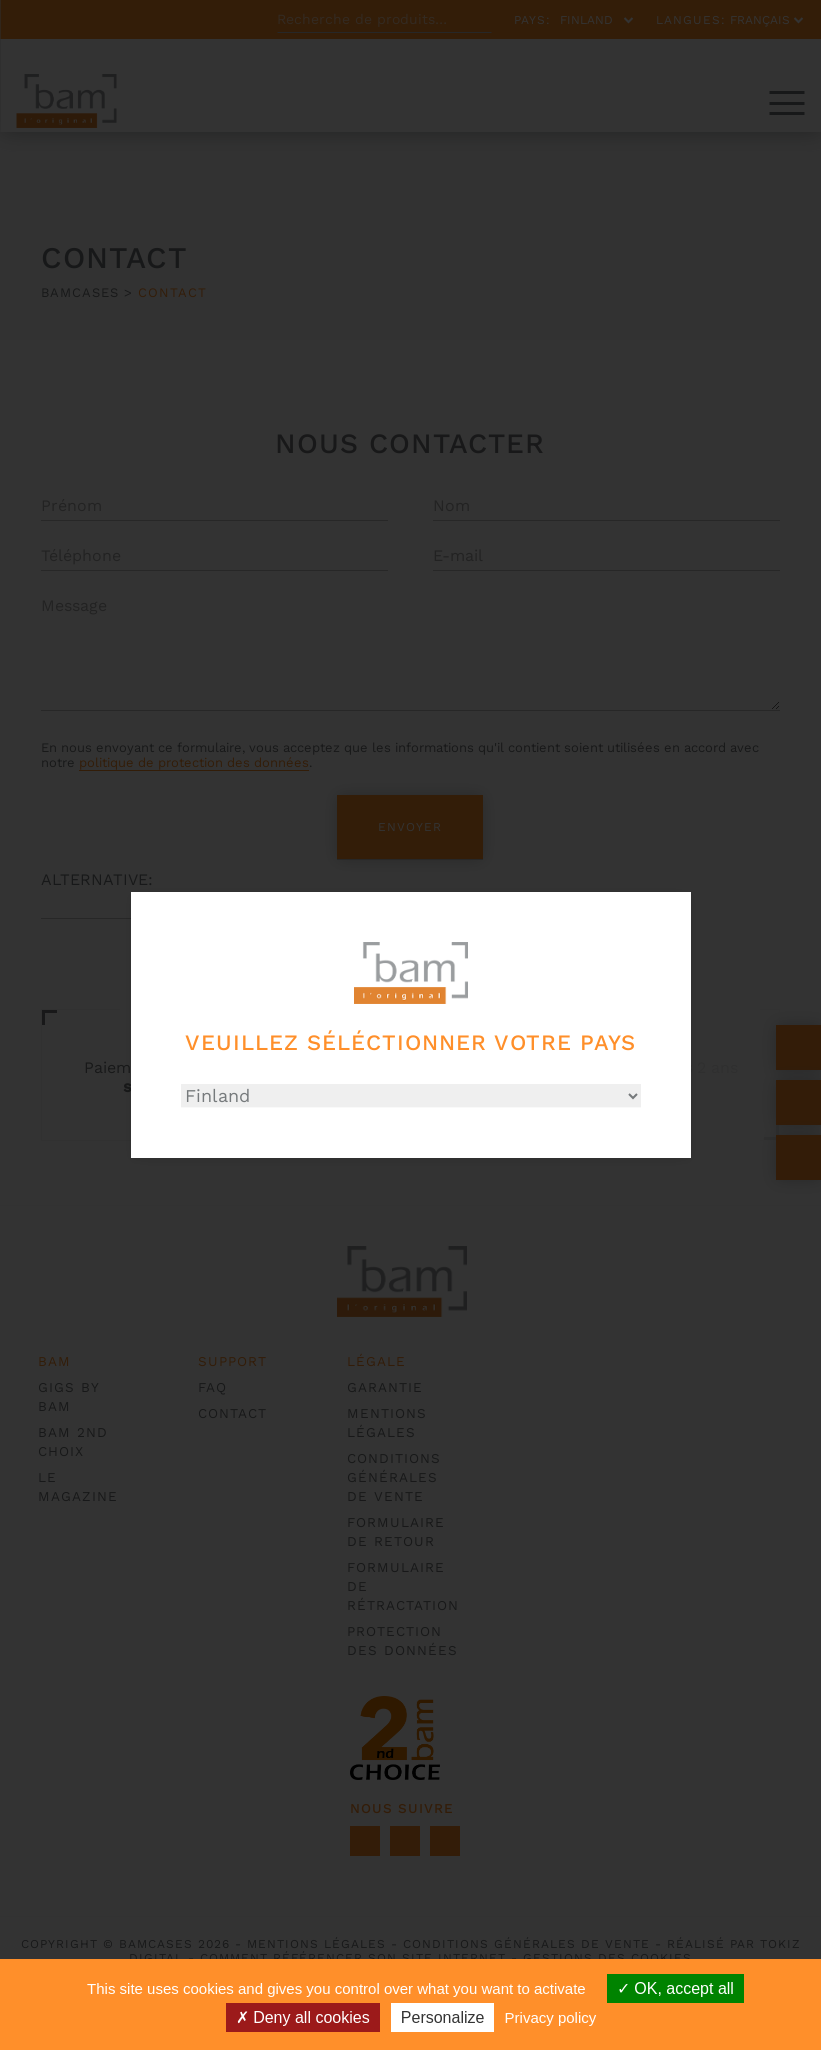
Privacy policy (551, 2017)
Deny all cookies (303, 2017)
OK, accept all (675, 1988)
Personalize (443, 2017)
